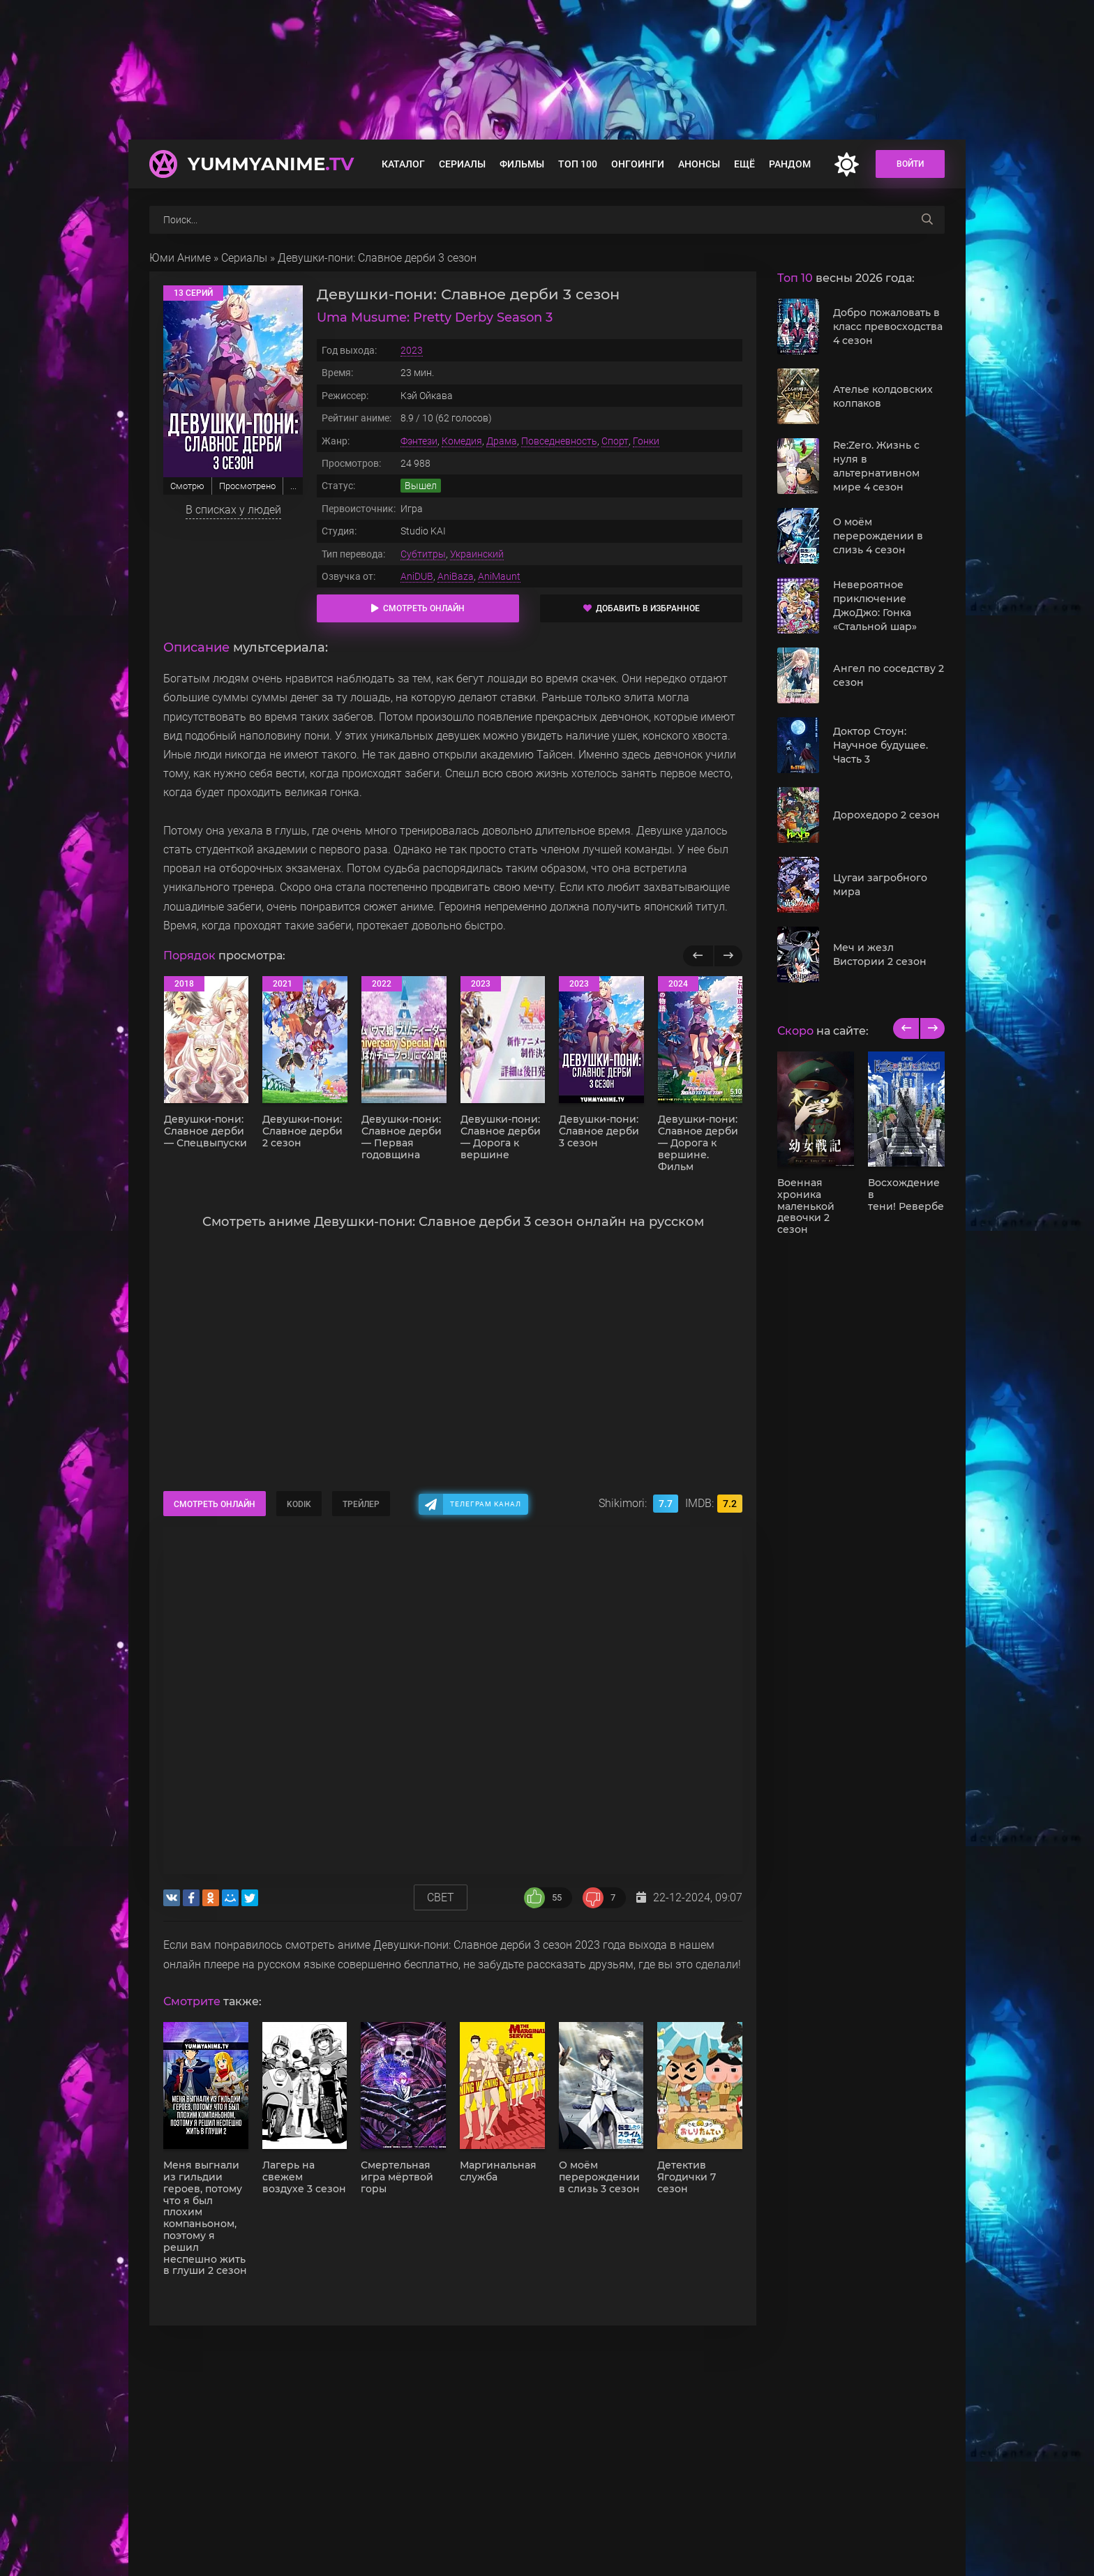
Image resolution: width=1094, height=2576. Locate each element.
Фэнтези (418, 441)
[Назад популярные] (698, 955)
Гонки (646, 441)
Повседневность (559, 441)
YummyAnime (271, 164)
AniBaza (455, 576)
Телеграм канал (485, 1504)
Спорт (615, 441)
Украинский (477, 554)
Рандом (790, 164)
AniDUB (416, 576)
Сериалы (462, 164)
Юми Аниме (180, 257)
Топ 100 (577, 164)
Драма (501, 441)
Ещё (744, 164)
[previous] (906, 1028)
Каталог (403, 164)
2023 (411, 350)
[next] (932, 1028)
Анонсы (699, 164)
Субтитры (423, 554)
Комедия (462, 441)
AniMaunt (499, 576)
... (293, 486)
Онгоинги (637, 164)
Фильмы (522, 164)
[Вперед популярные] (728, 955)
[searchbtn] (927, 220)
